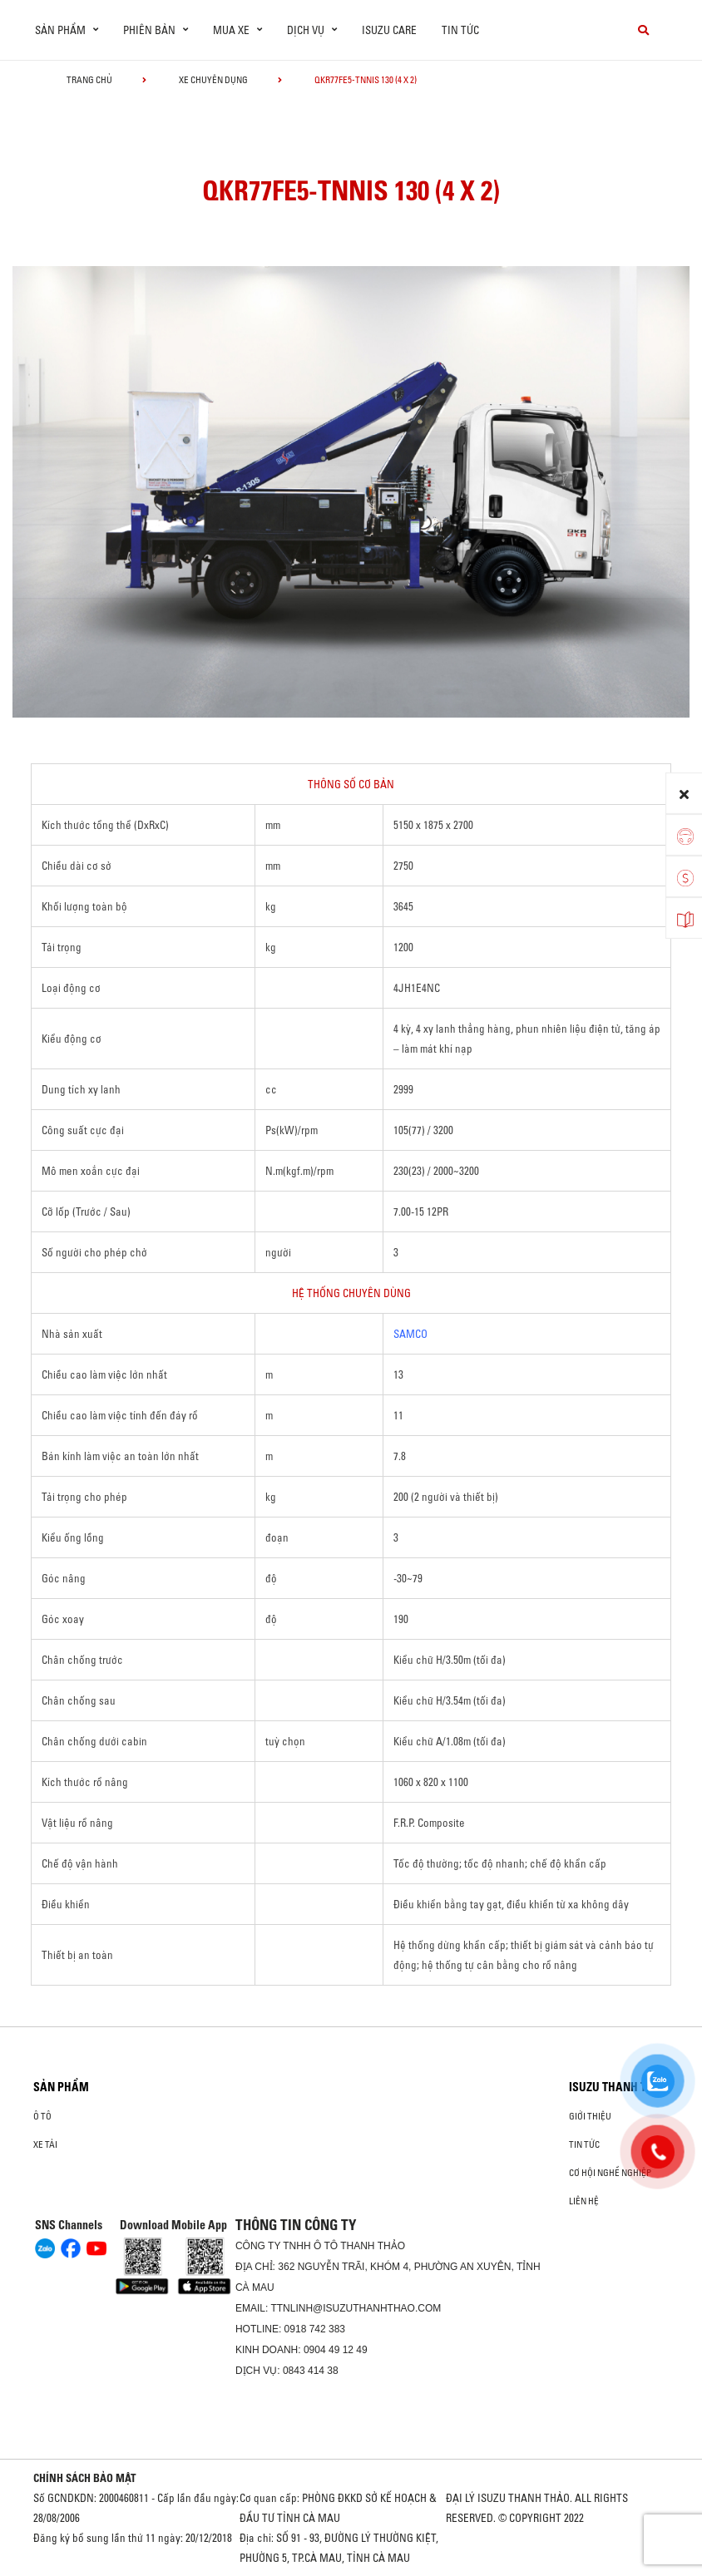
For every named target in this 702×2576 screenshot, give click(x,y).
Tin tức (460, 30)
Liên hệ (584, 2201)
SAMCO (410, 1333)
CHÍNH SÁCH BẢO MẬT (84, 2478)
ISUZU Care (389, 30)
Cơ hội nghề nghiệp (610, 2173)
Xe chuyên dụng (213, 80)
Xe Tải (45, 2144)
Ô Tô (42, 2116)
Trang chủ (89, 80)
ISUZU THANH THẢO (619, 2087)
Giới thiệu (590, 2116)
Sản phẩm (61, 2087)
